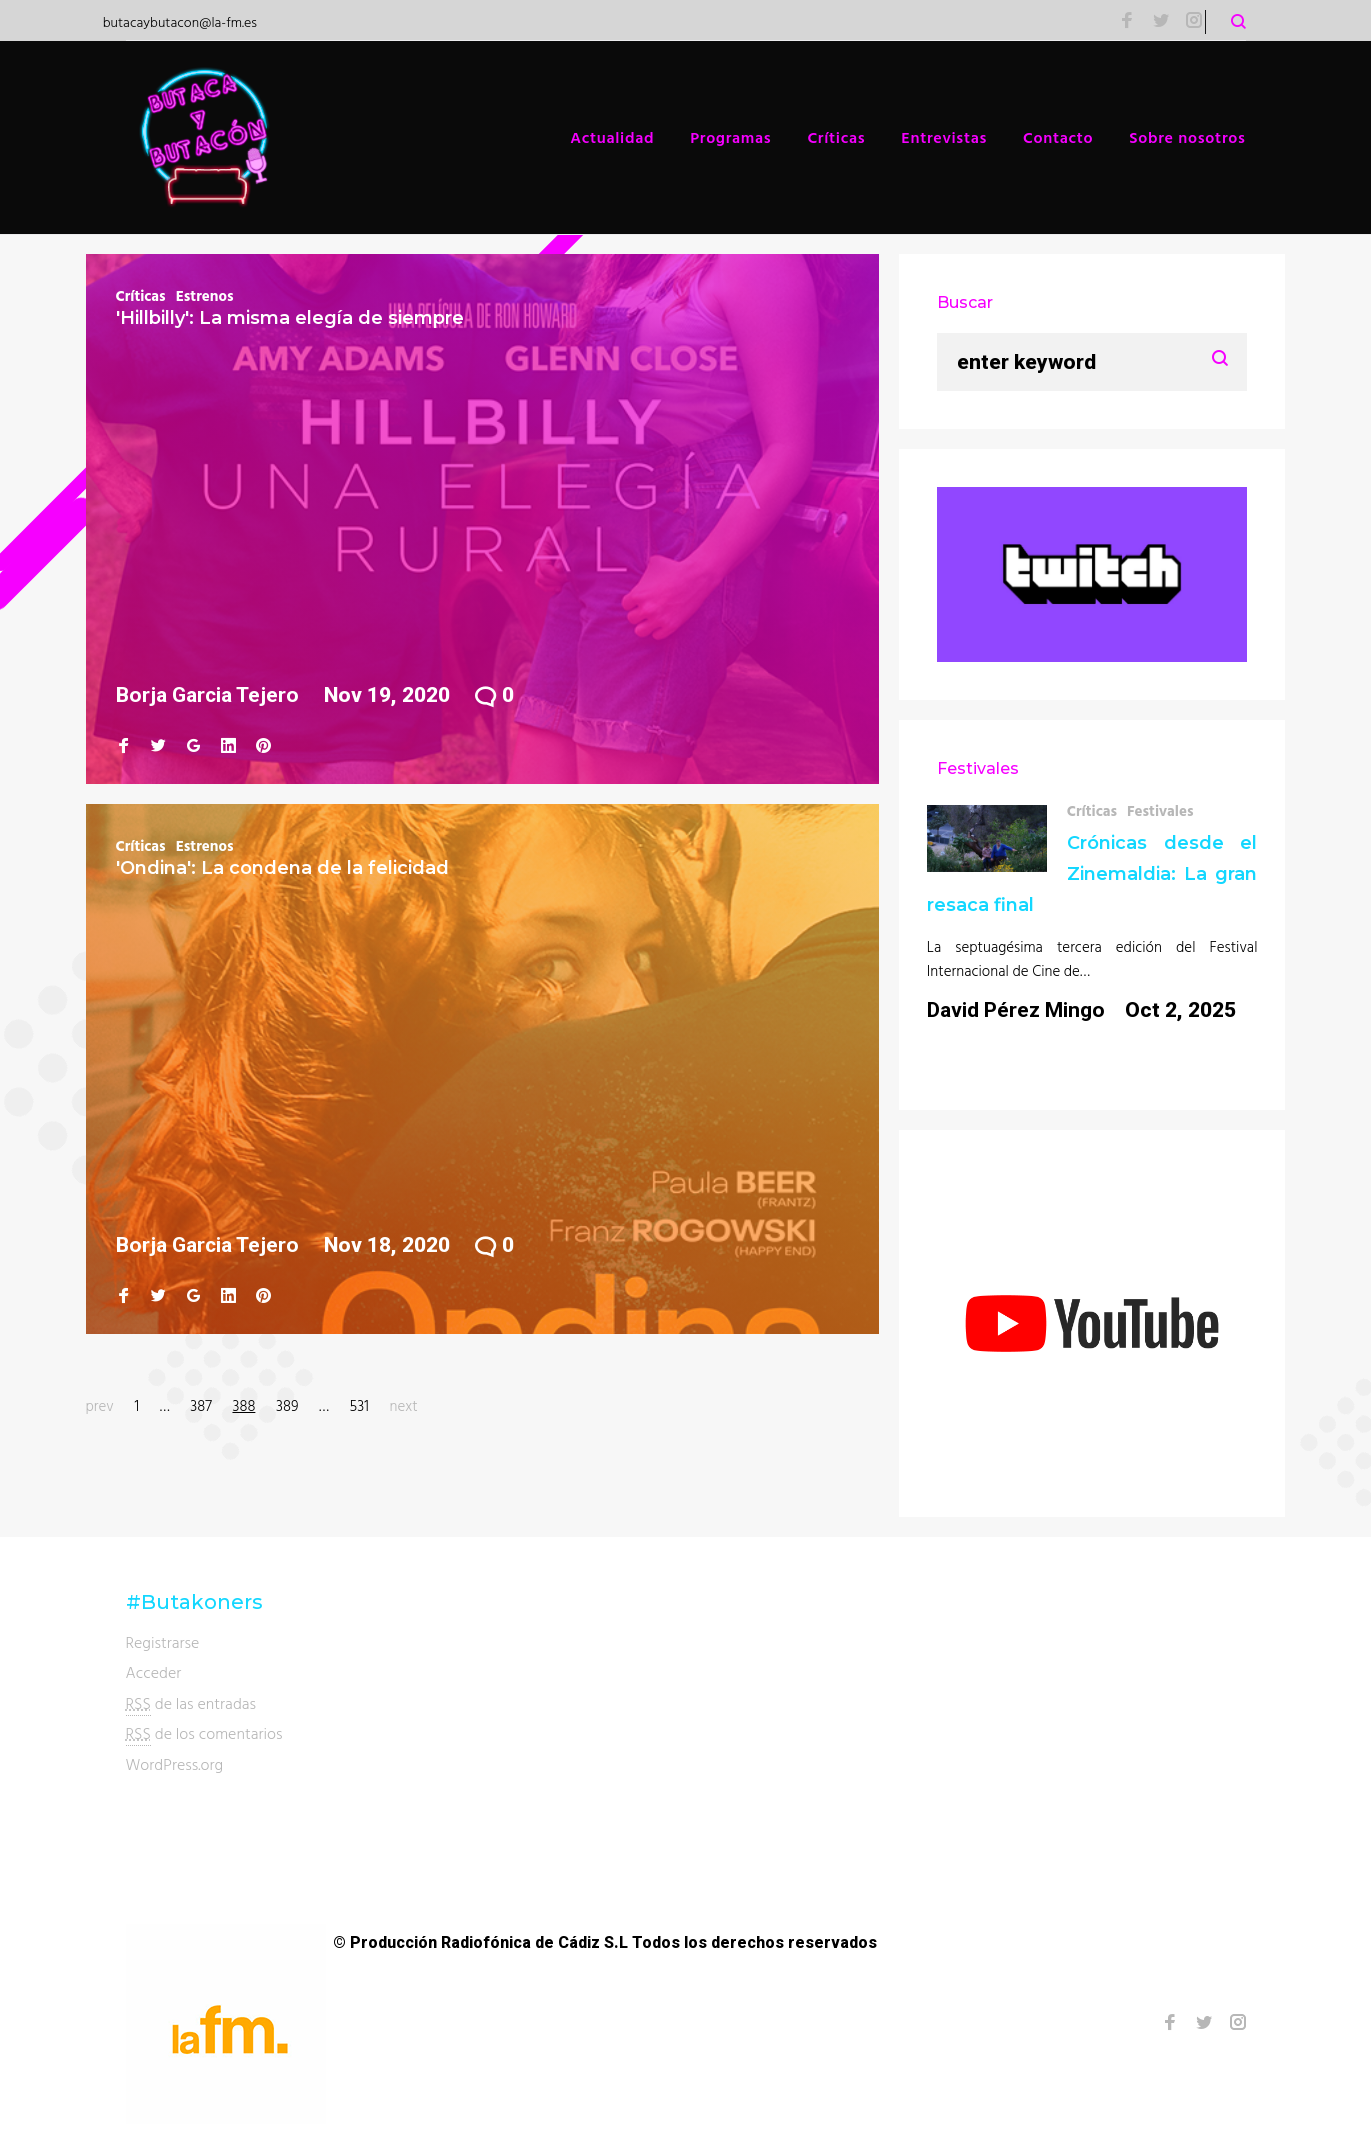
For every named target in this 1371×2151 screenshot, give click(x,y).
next (403, 1405)
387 (201, 1405)
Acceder (154, 1672)
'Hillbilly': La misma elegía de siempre (290, 318)
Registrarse (163, 1642)
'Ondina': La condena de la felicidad (282, 868)
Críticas (836, 137)
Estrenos (205, 295)
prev (100, 1405)
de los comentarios (204, 1733)
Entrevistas (944, 137)
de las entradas (191, 1703)
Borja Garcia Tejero (207, 695)
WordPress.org (175, 1764)
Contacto (1058, 137)
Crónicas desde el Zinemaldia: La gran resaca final (1092, 874)
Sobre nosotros (1187, 137)
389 (287, 1405)
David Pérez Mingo (1016, 1010)
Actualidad (612, 137)
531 (359, 1405)
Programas (730, 137)
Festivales (1160, 810)
